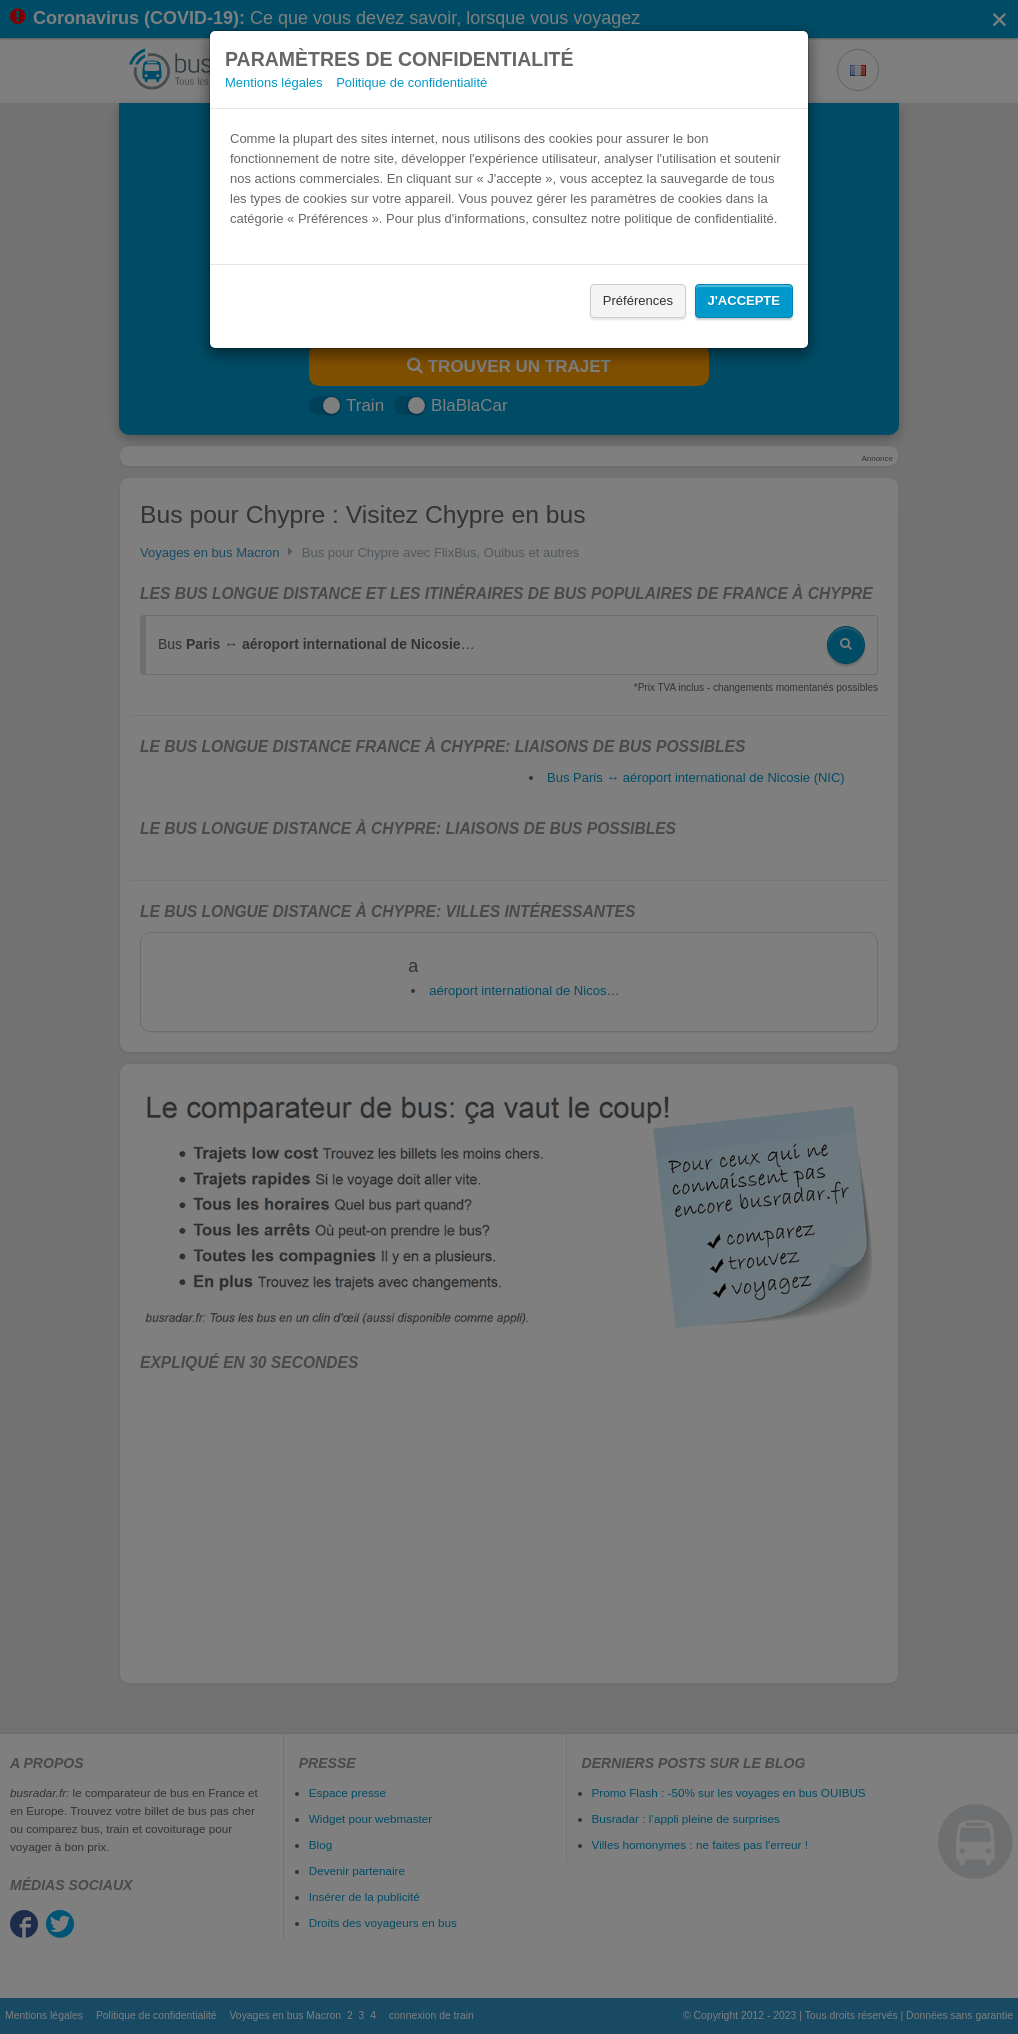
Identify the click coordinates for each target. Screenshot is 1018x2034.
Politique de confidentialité (411, 82)
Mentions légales (274, 82)
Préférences (638, 300)
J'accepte (744, 300)
